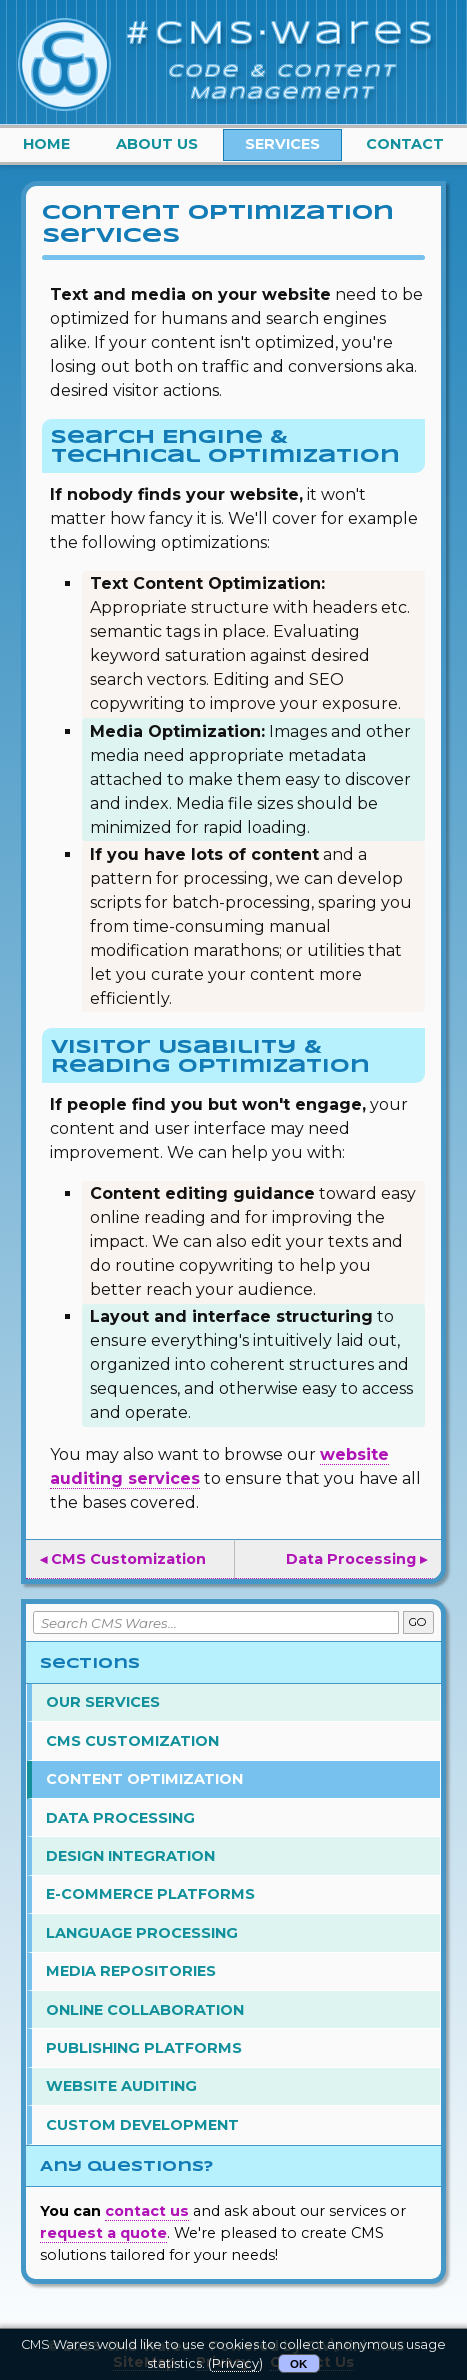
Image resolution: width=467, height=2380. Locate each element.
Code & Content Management (282, 82)
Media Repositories (131, 1971)
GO (418, 1622)
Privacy (235, 2363)
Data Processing (120, 1818)
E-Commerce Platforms (150, 1894)
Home (46, 144)
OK (298, 2364)
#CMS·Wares (282, 34)
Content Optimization (144, 1779)
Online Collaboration (145, 2010)
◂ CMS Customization (123, 1559)
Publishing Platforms (144, 2048)
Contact (405, 144)
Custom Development (142, 2125)
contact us (147, 2211)
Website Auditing (121, 2086)
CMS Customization (132, 1741)
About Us (157, 144)
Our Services (103, 1702)
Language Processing (142, 1933)
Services (282, 144)
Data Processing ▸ (356, 1559)
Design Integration (130, 1856)
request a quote (103, 2233)
